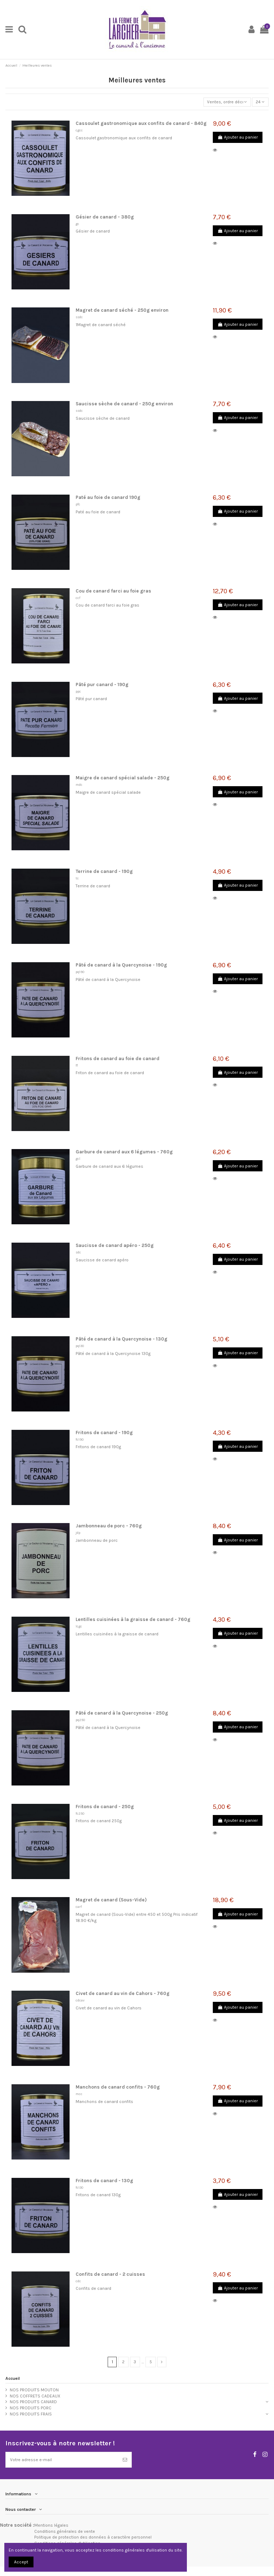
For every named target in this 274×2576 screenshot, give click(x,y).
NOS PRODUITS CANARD (33, 2401)
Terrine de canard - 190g (104, 871)
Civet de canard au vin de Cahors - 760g (123, 1993)
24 (260, 101)
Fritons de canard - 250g (105, 1806)
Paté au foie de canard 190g (108, 497)
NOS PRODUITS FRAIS (31, 2414)
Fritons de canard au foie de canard (118, 1058)
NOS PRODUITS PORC (30, 2407)
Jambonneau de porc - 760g (109, 1525)
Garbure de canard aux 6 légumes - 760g (124, 1151)
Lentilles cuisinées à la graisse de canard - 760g (133, 1619)
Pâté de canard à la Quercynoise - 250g (122, 1713)
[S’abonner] (124, 2459)
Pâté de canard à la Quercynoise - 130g (121, 1339)
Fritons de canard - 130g (104, 2180)
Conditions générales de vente (64, 2531)
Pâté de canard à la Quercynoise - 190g (121, 965)
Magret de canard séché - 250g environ (122, 310)
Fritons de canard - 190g (104, 1432)
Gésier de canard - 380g (105, 217)
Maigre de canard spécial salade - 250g (123, 777)
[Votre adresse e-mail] (62, 2459)
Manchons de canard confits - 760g (118, 2087)
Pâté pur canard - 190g (102, 684)
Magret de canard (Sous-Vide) (111, 1899)
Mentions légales (51, 2525)
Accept (21, 2561)
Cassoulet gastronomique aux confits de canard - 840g (141, 123)
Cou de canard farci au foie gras (113, 591)
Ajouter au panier (237, 137)
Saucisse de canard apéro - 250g (115, 1245)
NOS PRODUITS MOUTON (34, 2389)
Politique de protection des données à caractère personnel (93, 2537)
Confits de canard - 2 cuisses (110, 2274)
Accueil (12, 2378)
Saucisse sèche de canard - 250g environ (124, 403)
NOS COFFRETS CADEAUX (35, 2396)
